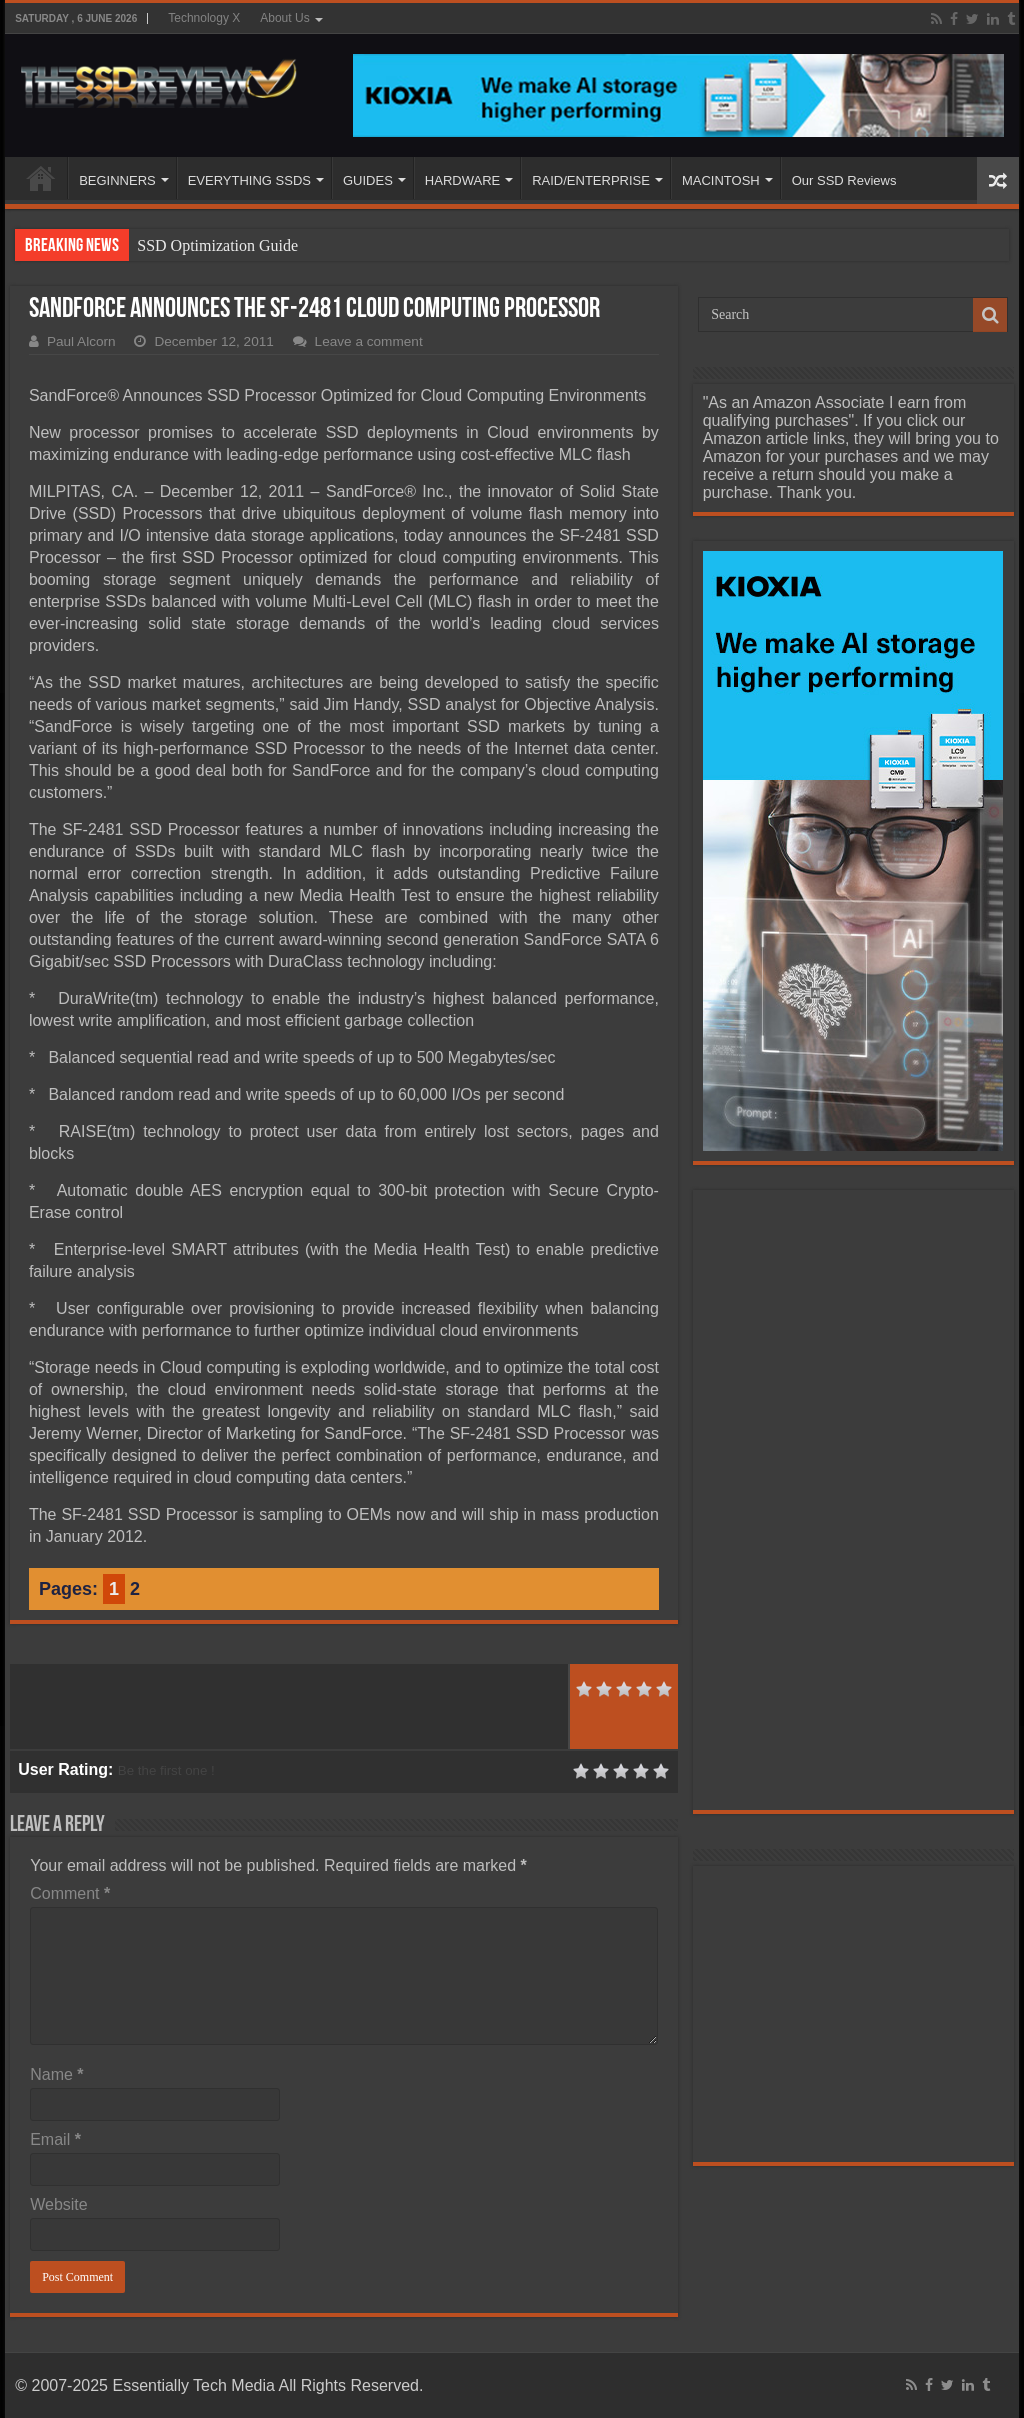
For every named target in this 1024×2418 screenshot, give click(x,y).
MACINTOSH (721, 180)
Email (55, 2139)
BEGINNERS (117, 180)
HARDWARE (462, 180)
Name (56, 2074)
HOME (41, 178)
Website (59, 2204)
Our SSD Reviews (844, 180)
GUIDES (368, 180)
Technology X (204, 18)
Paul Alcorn (81, 341)
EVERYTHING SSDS (249, 180)
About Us (284, 18)
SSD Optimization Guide (217, 245)
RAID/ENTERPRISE (591, 180)
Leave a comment (369, 341)
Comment (70, 1893)
